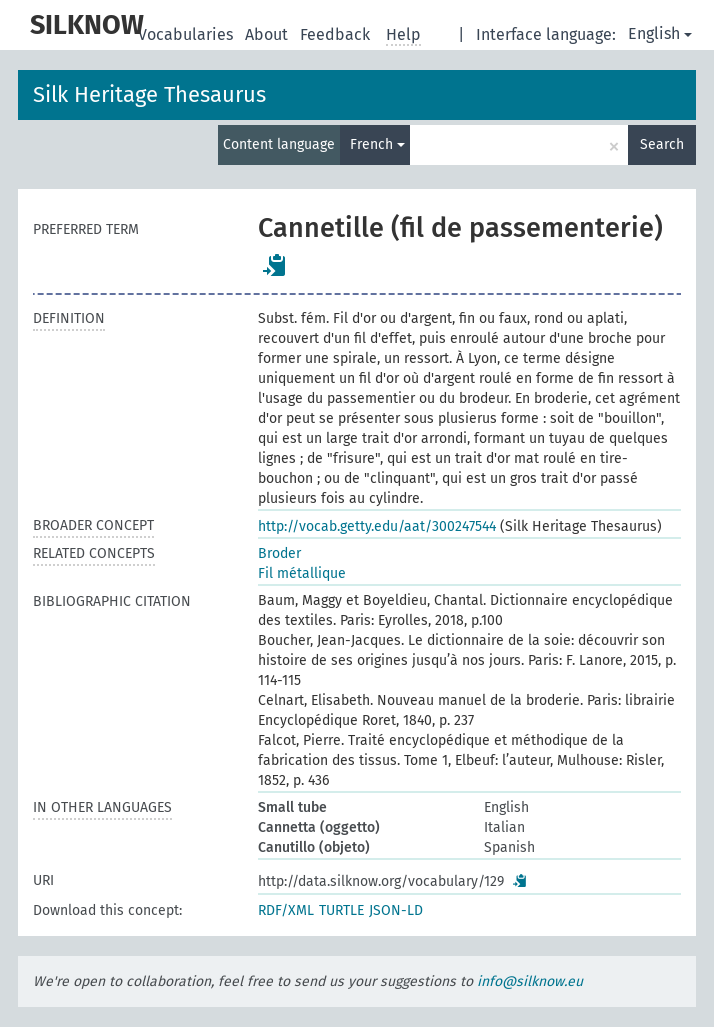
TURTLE (341, 910)
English (660, 33)
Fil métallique (302, 573)
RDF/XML (286, 910)
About (268, 34)
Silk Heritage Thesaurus (149, 94)
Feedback (337, 34)
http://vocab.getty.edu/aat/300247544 (377, 526)
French (377, 144)
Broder (279, 553)
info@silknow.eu (530, 981)
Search (662, 144)
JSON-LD (396, 910)
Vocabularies (187, 34)
